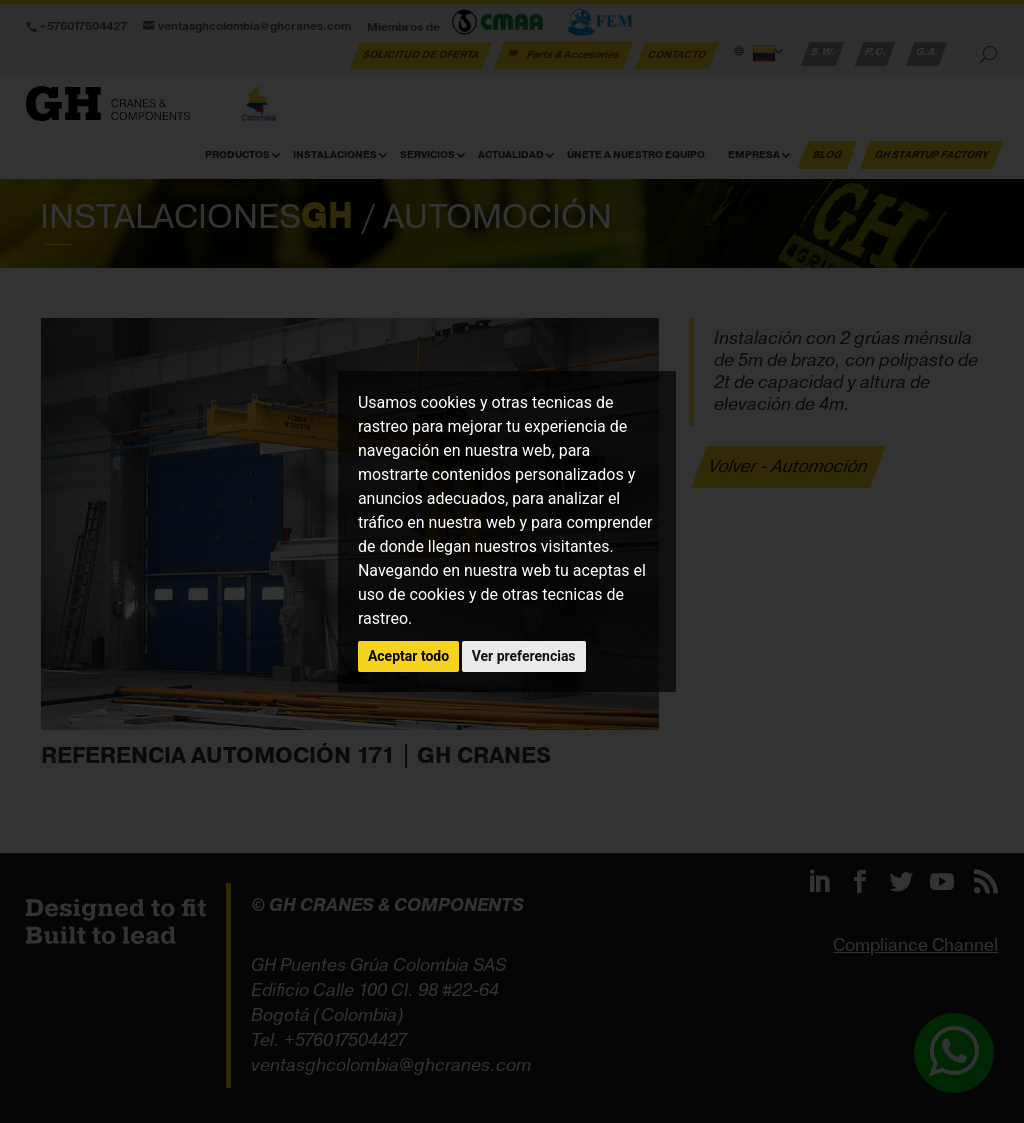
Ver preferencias (524, 656)
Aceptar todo (408, 656)
